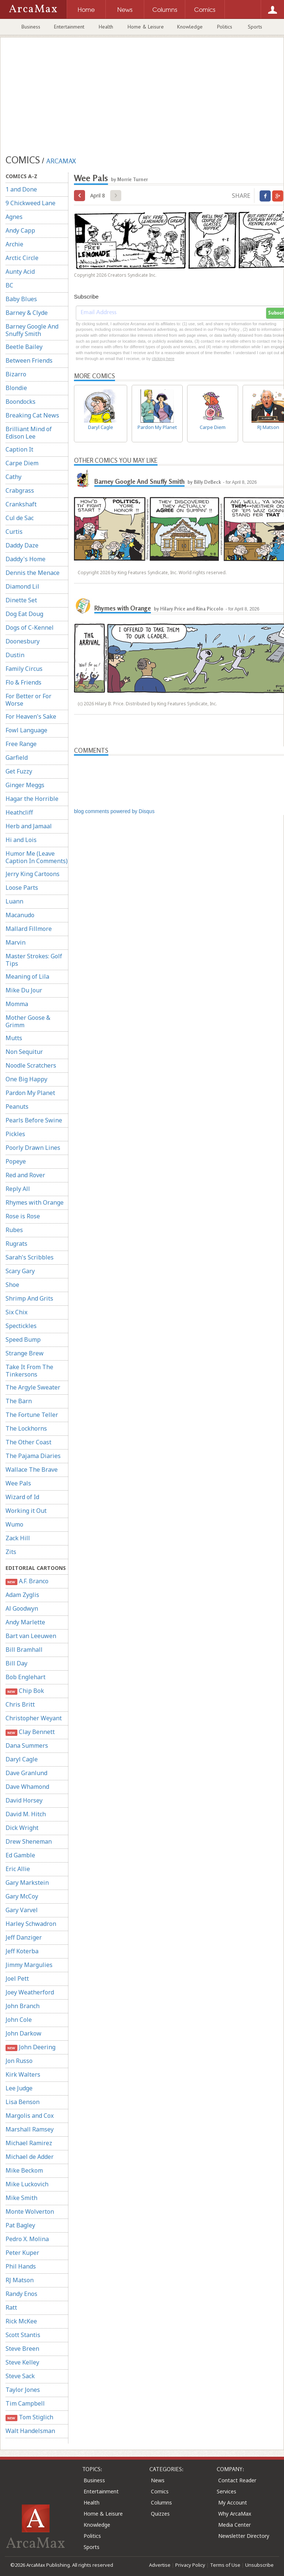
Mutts (14, 1038)
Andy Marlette (25, 1622)
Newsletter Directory (243, 2535)
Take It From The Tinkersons (29, 1370)
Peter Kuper (22, 2253)
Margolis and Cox (30, 2115)
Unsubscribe (259, 2565)
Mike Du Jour (24, 990)
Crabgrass (20, 490)
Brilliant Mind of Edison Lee (29, 432)
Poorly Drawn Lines (33, 1148)
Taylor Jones (23, 2390)
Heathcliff (19, 812)
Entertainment (69, 26)
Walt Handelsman (30, 2431)
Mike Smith (21, 2198)
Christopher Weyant (34, 1718)
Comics (160, 2491)
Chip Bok (25, 1691)
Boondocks (21, 401)
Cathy (13, 477)
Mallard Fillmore (29, 929)
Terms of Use (225, 2565)
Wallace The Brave (32, 1469)
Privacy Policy (190, 2565)
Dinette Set (21, 600)
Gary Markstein (27, 1882)
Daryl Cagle (22, 1759)
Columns (161, 2502)
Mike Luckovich (27, 2184)
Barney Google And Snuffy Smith (32, 330)
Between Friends (29, 360)
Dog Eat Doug (24, 614)
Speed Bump (23, 1339)
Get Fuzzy (19, 771)
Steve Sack (20, 2376)
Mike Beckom (24, 2170)
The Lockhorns (26, 1428)
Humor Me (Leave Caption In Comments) (37, 857)
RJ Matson (20, 2280)
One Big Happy (26, 1079)
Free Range (21, 744)
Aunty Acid (20, 271)
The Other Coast (28, 1442)
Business (30, 26)
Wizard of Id (22, 1497)
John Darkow (23, 2033)
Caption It (19, 449)
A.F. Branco (27, 1581)
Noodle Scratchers (31, 1065)
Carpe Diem (22, 463)
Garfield (17, 757)
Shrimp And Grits (29, 1298)
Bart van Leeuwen (31, 1636)
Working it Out (26, 1511)
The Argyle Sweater (33, 1387)
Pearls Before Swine (34, 1120)
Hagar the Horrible (32, 799)
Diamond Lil (22, 586)
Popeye (16, 1161)
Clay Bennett (30, 1732)
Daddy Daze (22, 545)
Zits (11, 1552)
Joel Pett (17, 1978)
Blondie (16, 388)
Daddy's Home (25, 559)
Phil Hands (21, 2266)
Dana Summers (27, 1745)
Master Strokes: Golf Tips (34, 960)
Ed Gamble (20, 1855)
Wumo (14, 1524)
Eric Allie (18, 1869)
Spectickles (21, 1326)
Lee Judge (19, 2088)
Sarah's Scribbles (30, 1257)
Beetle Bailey (24, 347)
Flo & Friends (23, 682)
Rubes (14, 1230)
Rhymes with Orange (35, 1202)
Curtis (14, 531)
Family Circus (24, 669)
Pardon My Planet (30, 1093)
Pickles (15, 1134)
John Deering (30, 2047)
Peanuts (17, 1106)
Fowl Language (26, 730)
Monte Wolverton (30, 2211)
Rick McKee (21, 2321)
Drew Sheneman (29, 1841)
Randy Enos (21, 2294)
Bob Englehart (25, 1677)
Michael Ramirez (29, 2143)
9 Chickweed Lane (30, 203)
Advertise (159, 2565)
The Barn (19, 1401)
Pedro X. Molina (27, 2239)
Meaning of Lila (27, 976)
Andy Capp (20, 230)
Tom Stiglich (29, 2417)
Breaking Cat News (32, 415)
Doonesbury (23, 641)
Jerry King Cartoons (33, 874)
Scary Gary (20, 1271)
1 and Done (21, 189)
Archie (14, 244)
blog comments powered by (114, 811)
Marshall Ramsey (30, 2129)
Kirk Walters (23, 2074)
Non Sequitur (24, 1052)
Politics (224, 26)
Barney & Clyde (27, 313)
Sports (255, 26)
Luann (14, 901)
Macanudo (20, 915)
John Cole (19, 2020)
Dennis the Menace (33, 573)
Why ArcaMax (234, 2513)
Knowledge (190, 26)
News (158, 2480)
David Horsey (24, 1800)
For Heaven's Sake (31, 716)
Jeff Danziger (24, 1937)
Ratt (11, 2307)
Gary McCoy (22, 1896)
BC (9, 285)
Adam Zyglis (22, 1595)
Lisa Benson (23, 2102)
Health (106, 26)
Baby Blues (21, 299)
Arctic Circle (22, 258)
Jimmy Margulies (29, 1965)
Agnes (14, 217)
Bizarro (16, 374)
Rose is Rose (23, 1216)
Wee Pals (18, 1483)
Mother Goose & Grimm (28, 1021)
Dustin (15, 655)
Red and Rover (25, 1175)
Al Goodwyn (22, 1608)
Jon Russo (19, 2061)
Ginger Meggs (25, 785)
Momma (17, 1004)
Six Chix (16, 1312)
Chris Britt (20, 1704)
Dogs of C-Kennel (30, 627)
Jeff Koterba (22, 1951)
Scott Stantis (23, 2335)
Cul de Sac (20, 518)
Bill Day (16, 1663)
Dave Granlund (26, 1773)
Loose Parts (22, 887)
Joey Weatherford (30, 1992)
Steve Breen (22, 2348)
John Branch (23, 2006)
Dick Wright (22, 1828)
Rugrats (16, 1243)
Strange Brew (25, 1353)
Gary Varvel (22, 1910)
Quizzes (160, 2513)
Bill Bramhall (24, 1649)
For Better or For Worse (28, 700)
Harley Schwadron (31, 1924)
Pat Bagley (20, 2225)
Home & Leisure (146, 26)
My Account (232, 2502)
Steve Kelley (22, 2362)
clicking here (163, 358)
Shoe (12, 1285)
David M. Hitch (26, 1814)
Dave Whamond (27, 1787)
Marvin (16, 942)
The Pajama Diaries (33, 1456)
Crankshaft (21, 504)
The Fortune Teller (32, 1415)
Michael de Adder (30, 2157)
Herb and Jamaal (29, 826)
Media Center (234, 2524)
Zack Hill (18, 1538)
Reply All (18, 1189)
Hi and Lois (21, 840)
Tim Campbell (25, 2403)
